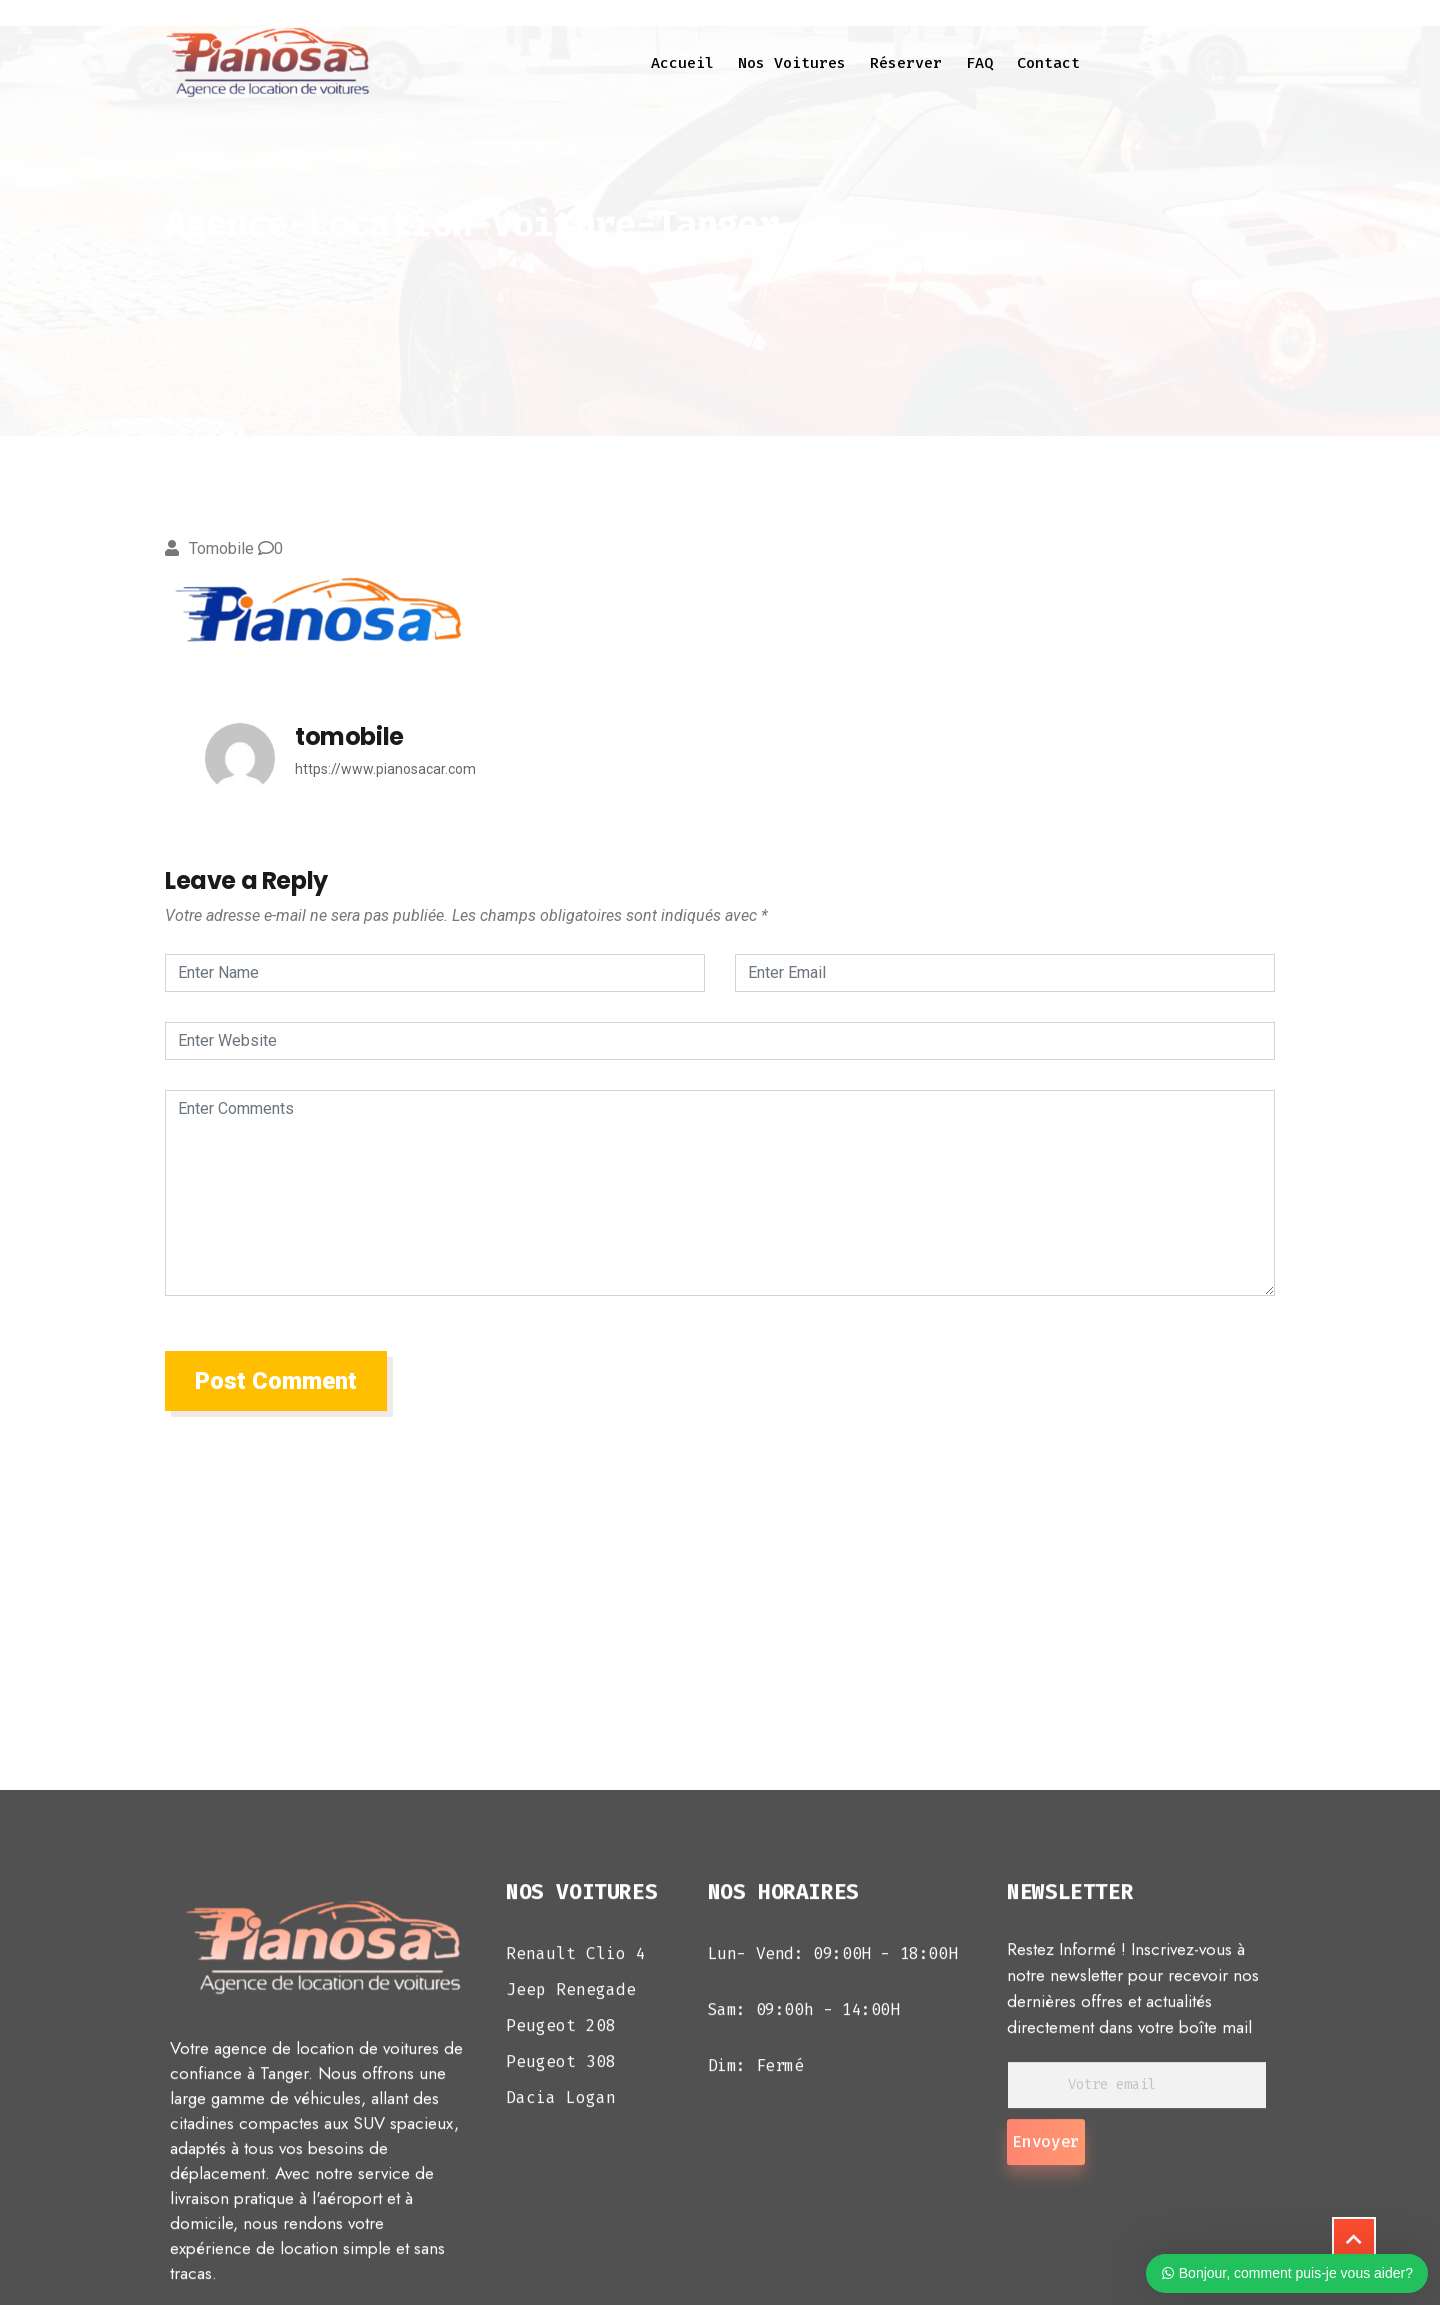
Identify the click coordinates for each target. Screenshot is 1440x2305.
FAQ (979, 63)
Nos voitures (792, 63)
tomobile (221, 548)
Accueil (682, 63)
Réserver (906, 63)
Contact (1048, 63)
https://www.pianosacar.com (385, 769)
